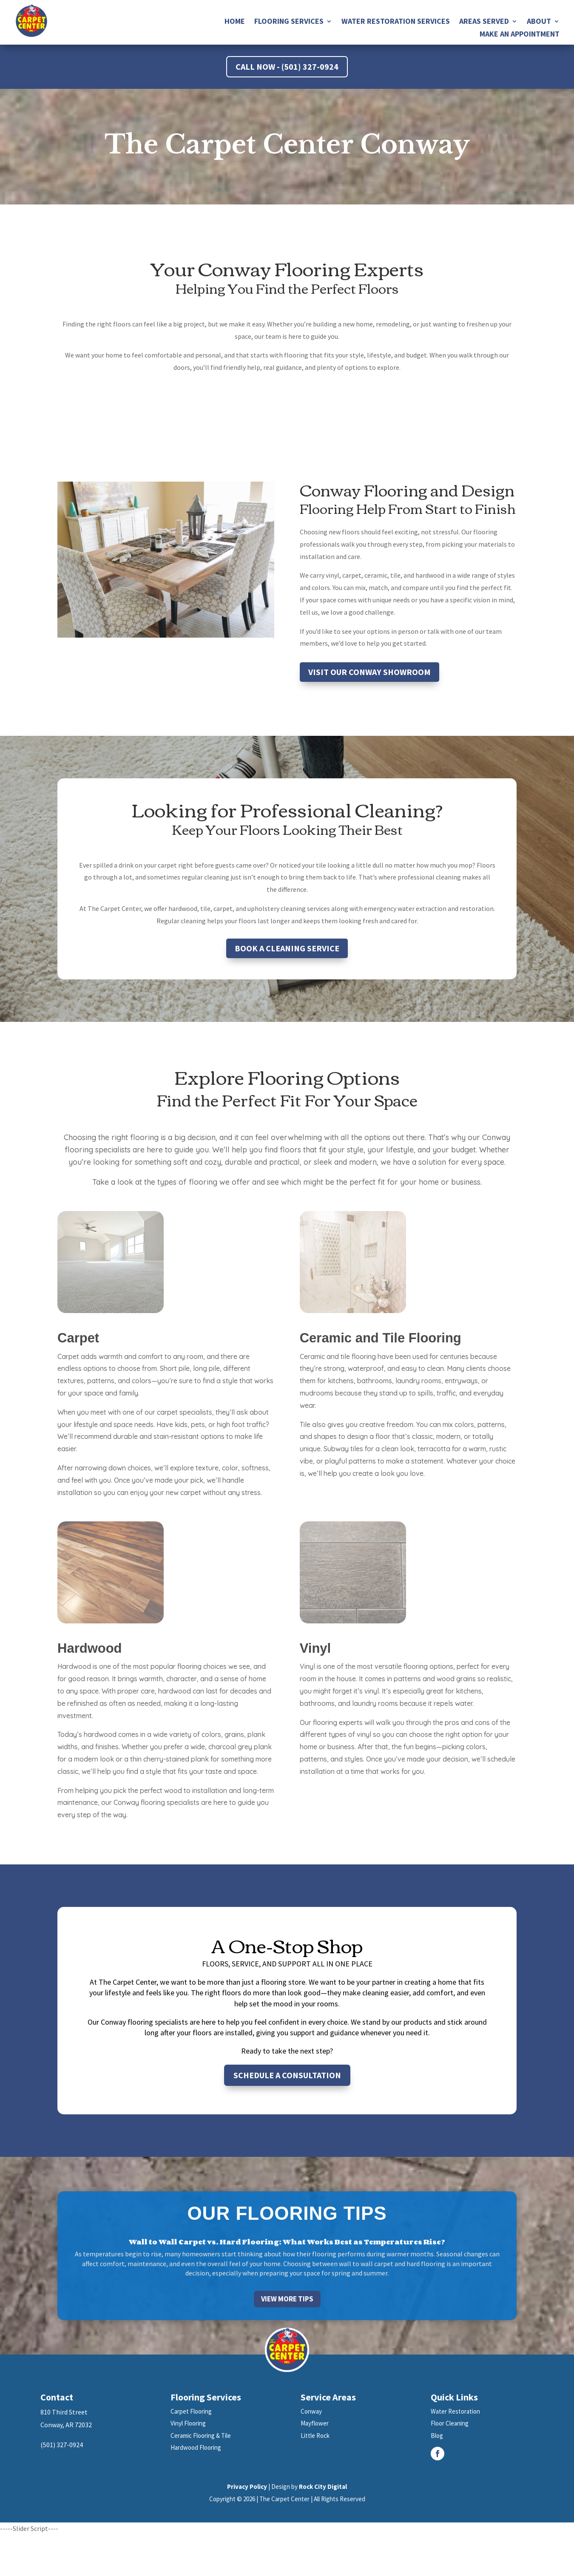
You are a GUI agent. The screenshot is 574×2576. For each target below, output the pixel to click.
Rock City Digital (323, 2486)
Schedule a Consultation (287, 2075)
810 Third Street (64, 2412)
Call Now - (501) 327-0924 (287, 66)
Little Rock (315, 2435)
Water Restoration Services (395, 22)
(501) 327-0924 (61, 2444)
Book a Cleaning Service (287, 948)
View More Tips (287, 2299)
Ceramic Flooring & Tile (200, 2435)
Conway (311, 2411)
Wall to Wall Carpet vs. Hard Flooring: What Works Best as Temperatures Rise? (287, 2241)
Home (234, 22)
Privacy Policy (247, 2486)
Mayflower (315, 2423)
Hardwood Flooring (195, 2447)
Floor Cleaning (450, 2423)
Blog (437, 2435)
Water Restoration (455, 2411)
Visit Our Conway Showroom (369, 672)
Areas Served (484, 22)
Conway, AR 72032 (66, 2424)
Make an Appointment (520, 35)
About (539, 22)
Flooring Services (289, 22)
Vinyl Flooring (188, 2423)
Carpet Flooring (191, 2411)
